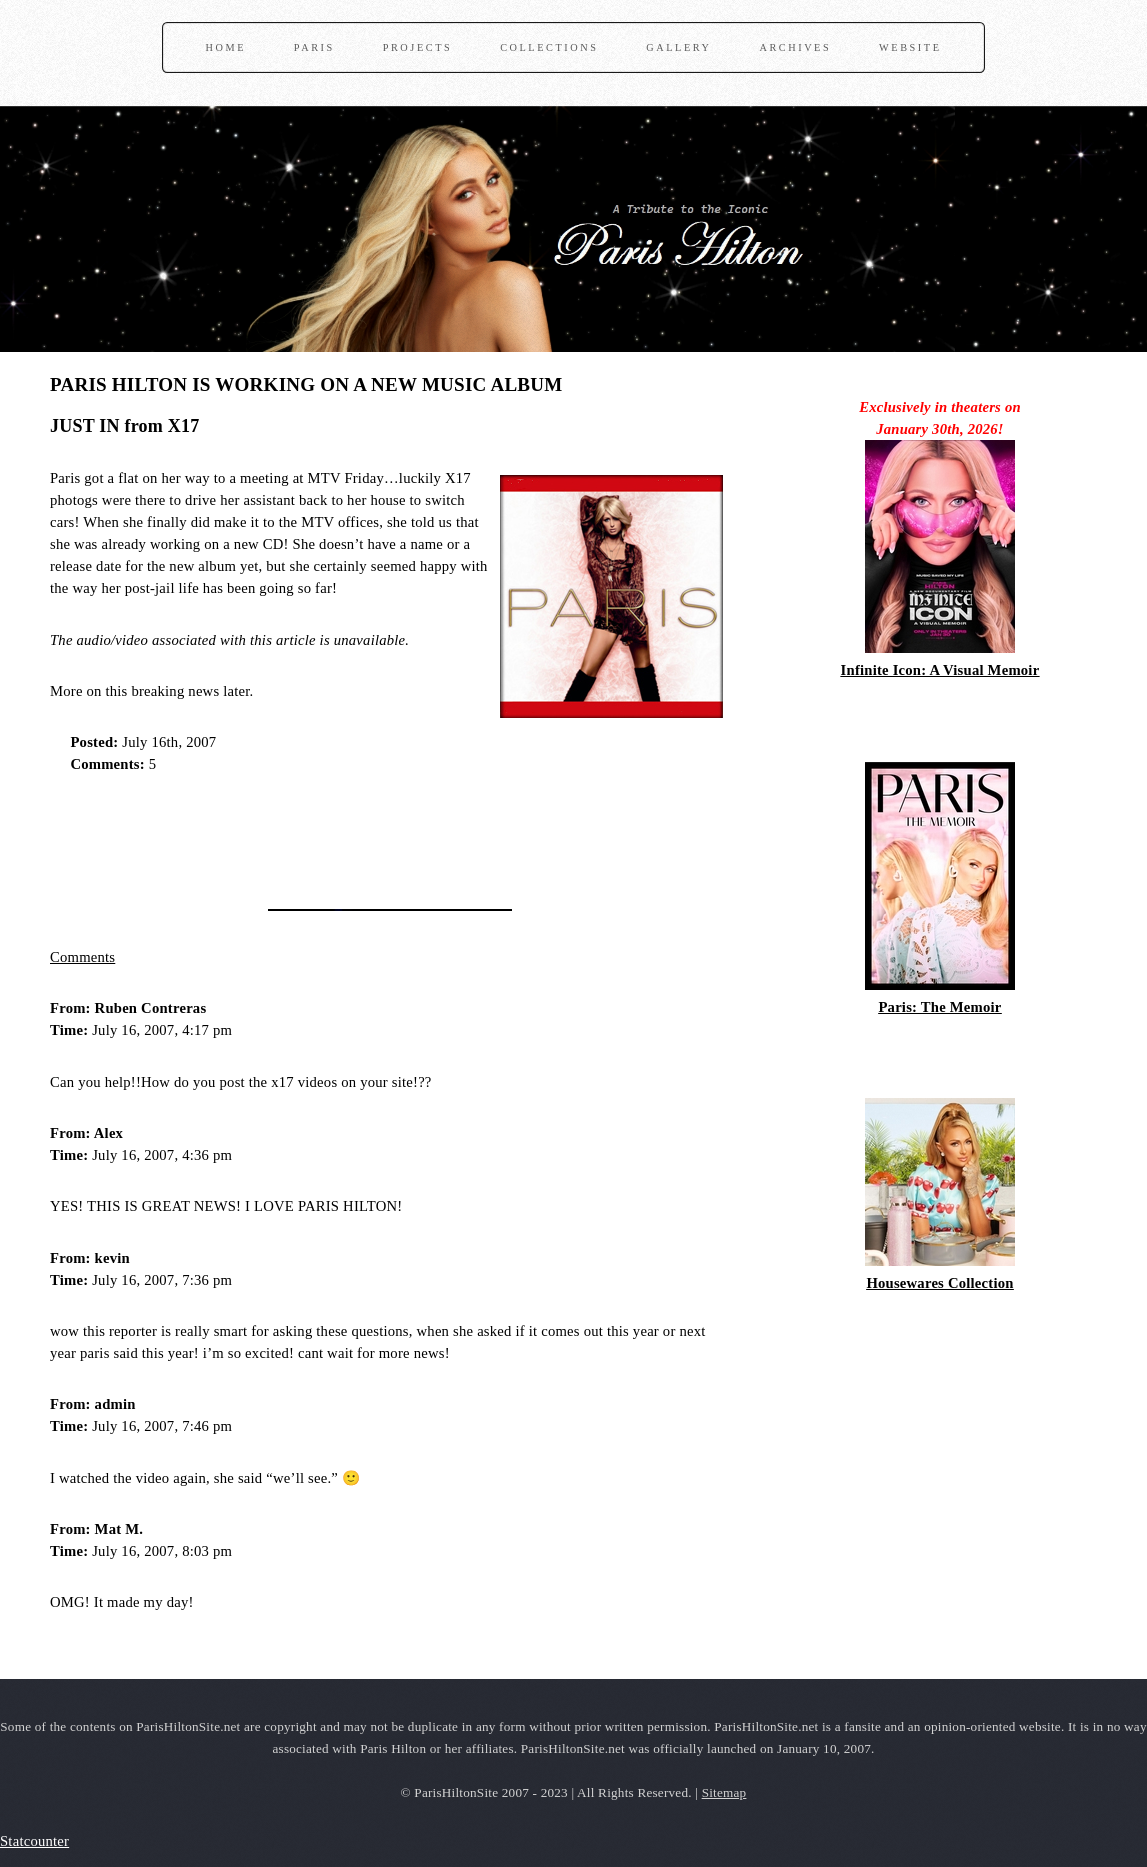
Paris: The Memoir (939, 1007)
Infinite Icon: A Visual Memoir (940, 670)
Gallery (678, 47)
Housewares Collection (939, 1283)
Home (226, 47)
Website (910, 47)
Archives (795, 47)
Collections (549, 47)
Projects (418, 47)
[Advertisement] (284, 835)
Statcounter (34, 1841)
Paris (314, 47)
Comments (82, 957)
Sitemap (724, 1792)
